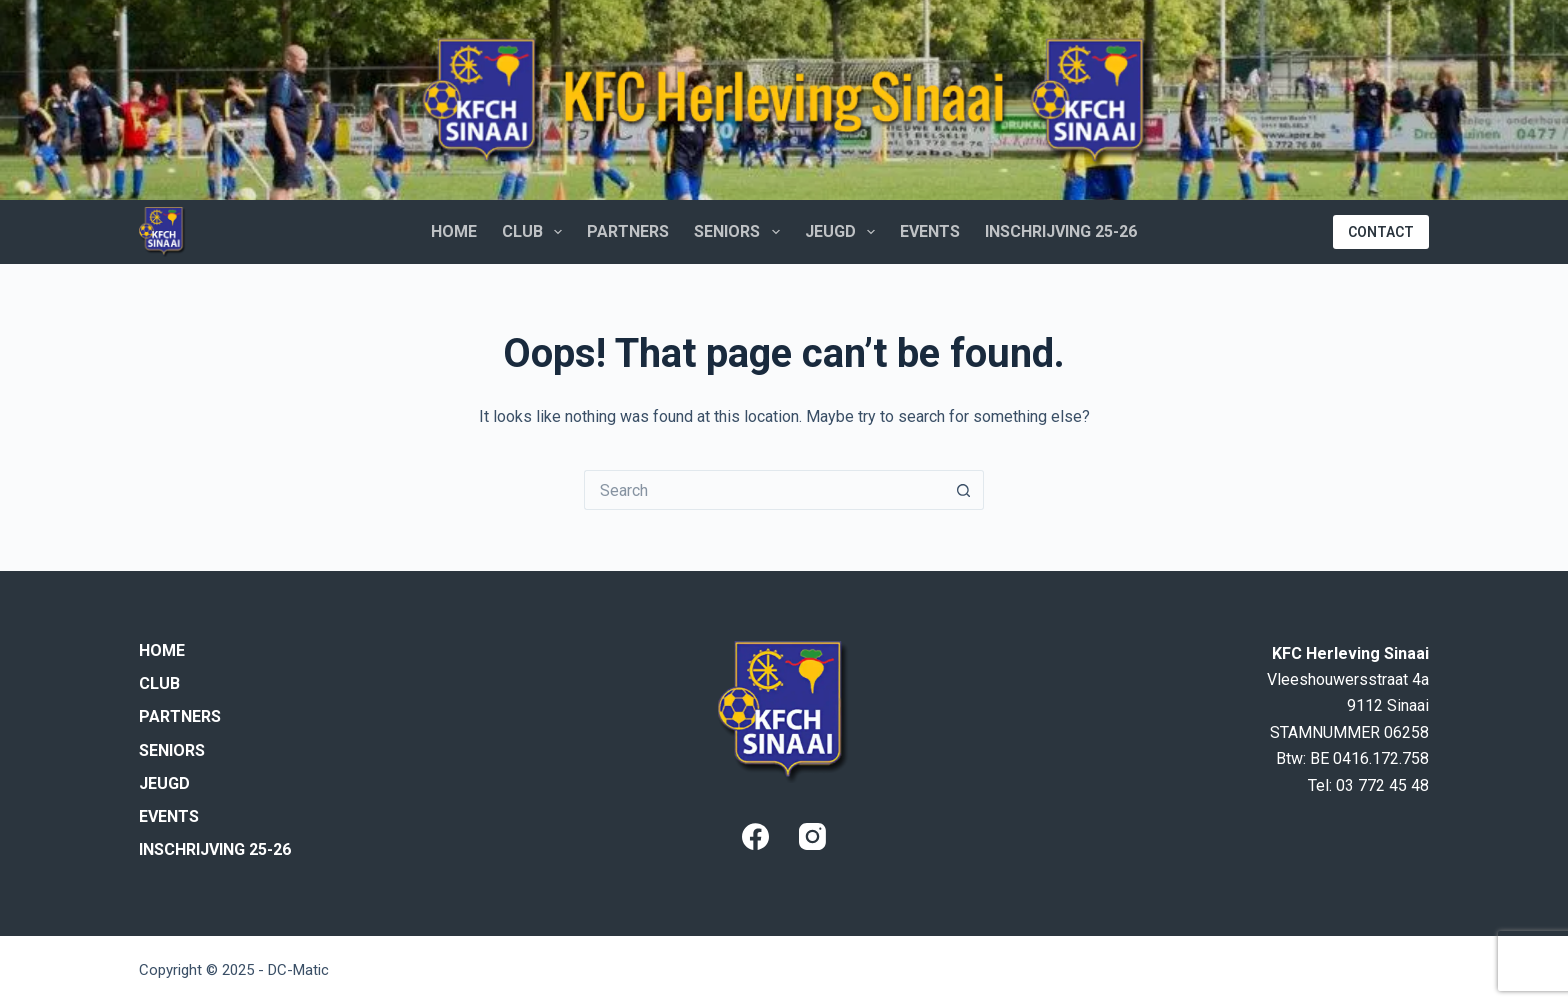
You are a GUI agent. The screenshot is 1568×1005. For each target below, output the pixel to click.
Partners (628, 231)
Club (536, 232)
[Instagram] (812, 836)
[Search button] (964, 490)
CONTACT (1381, 232)
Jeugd (844, 232)
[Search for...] (764, 490)
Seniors (740, 232)
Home (454, 231)
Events (930, 231)
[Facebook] (755, 836)
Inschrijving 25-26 (1061, 231)
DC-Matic (298, 970)
